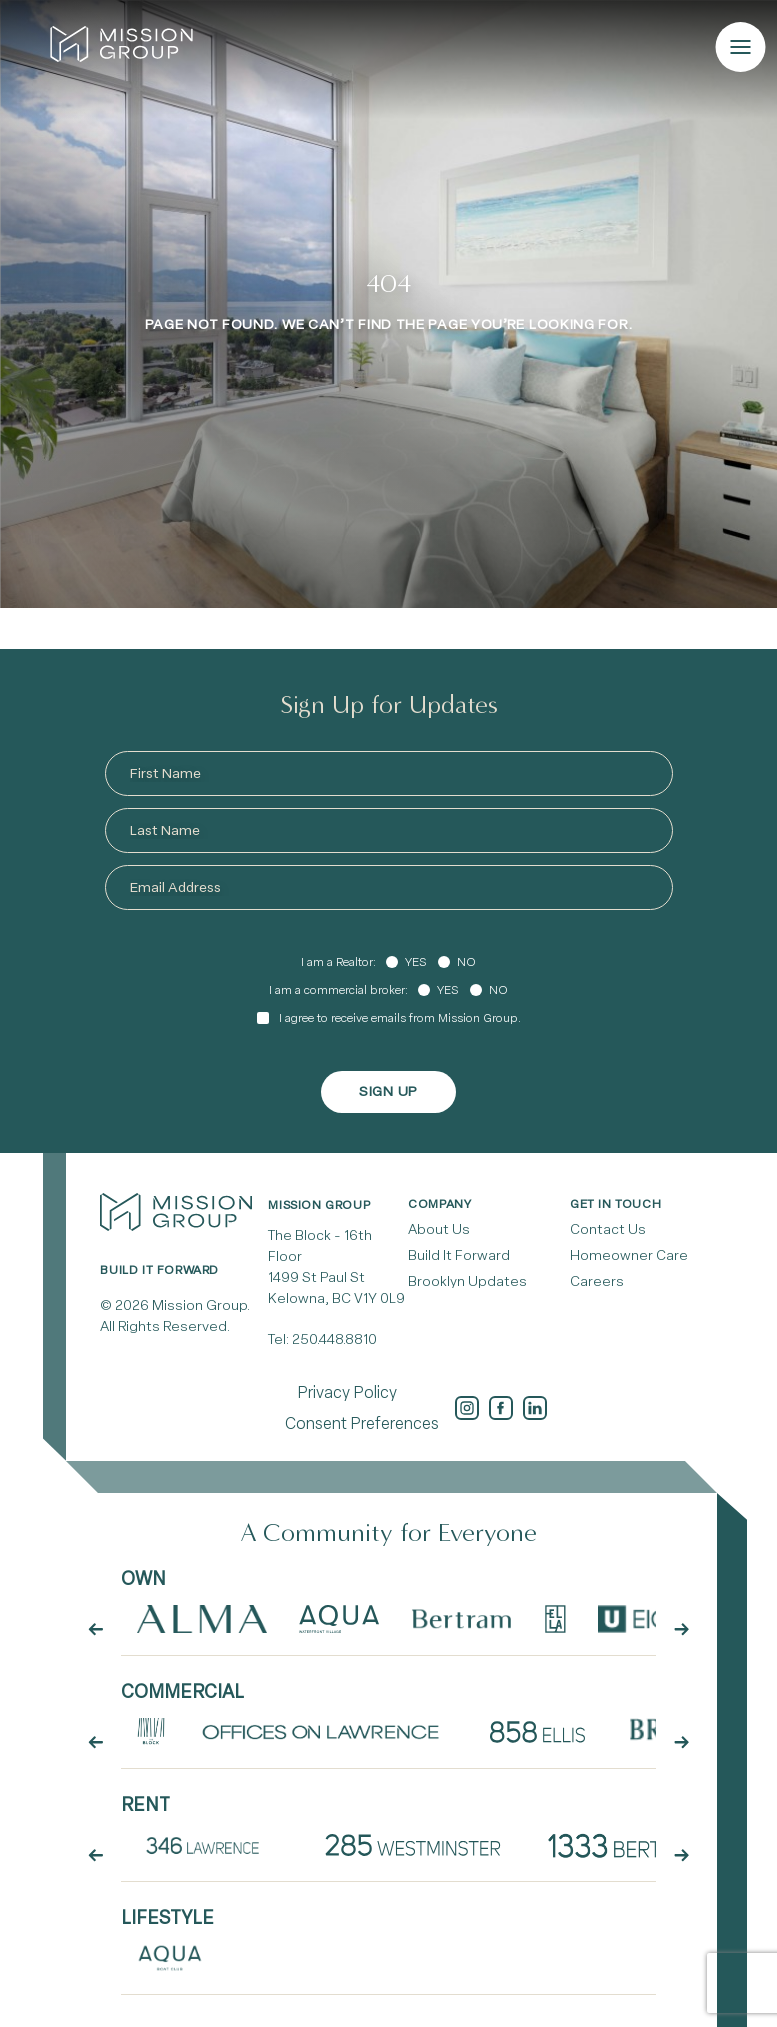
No (466, 962)
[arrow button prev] (96, 1630)
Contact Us (608, 1229)
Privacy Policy (347, 1392)
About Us (439, 1229)
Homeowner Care (629, 1255)
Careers (597, 1281)
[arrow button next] (681, 1630)
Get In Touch (615, 1204)
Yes (415, 962)
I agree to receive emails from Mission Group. (400, 1018)
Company (439, 1204)
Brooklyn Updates (467, 1281)
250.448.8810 (334, 1339)
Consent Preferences (362, 1423)
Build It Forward (459, 1255)
